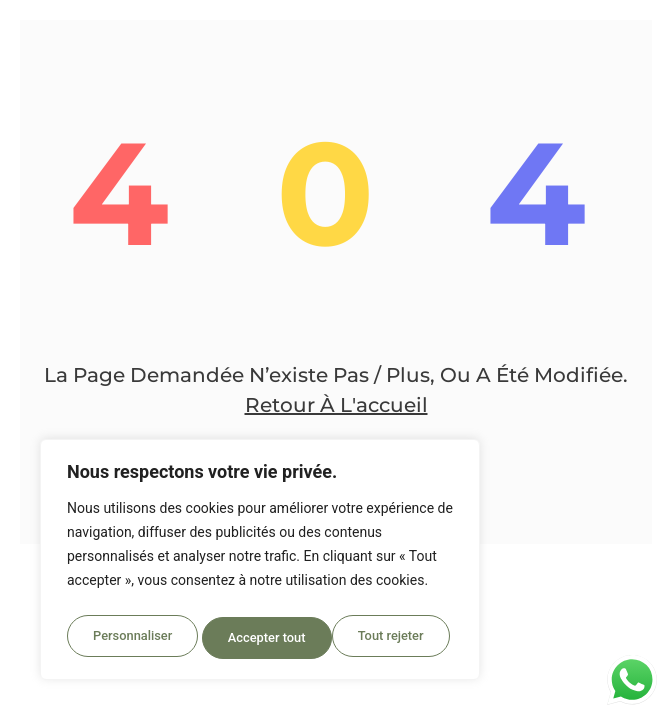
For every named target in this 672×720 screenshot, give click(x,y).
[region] (260, 564)
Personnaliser (131, 638)
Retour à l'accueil (336, 405)
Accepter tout (389, 638)
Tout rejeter (261, 638)
